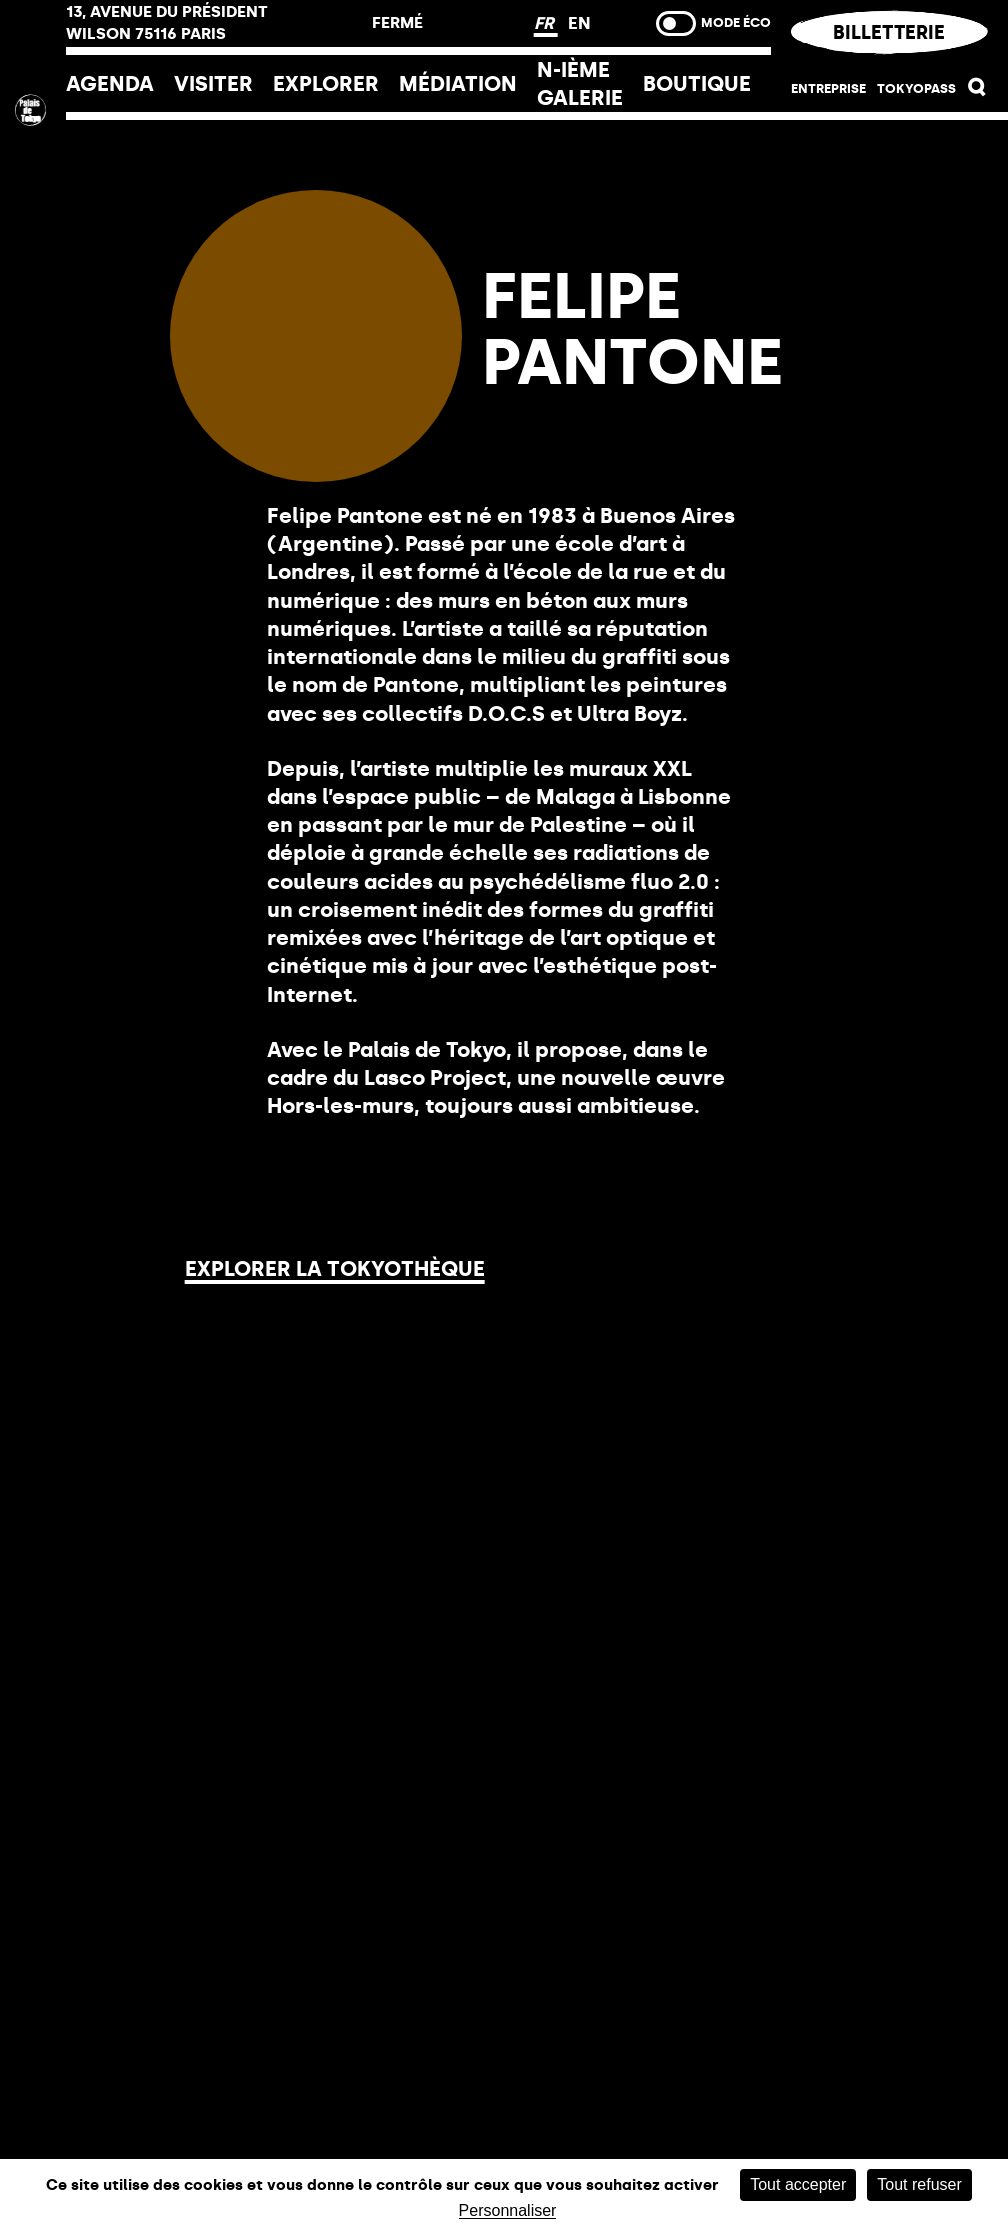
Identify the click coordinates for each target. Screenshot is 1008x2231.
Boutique (697, 83)
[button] (977, 91)
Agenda (110, 83)
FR (546, 23)
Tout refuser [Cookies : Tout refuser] (919, 2184)
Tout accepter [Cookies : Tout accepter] (798, 2184)
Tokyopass (916, 88)
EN (579, 23)
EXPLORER (326, 83)
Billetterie (890, 32)
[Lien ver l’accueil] (33, 242)
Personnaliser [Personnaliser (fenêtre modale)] (508, 2211)
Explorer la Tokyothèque (335, 1268)
